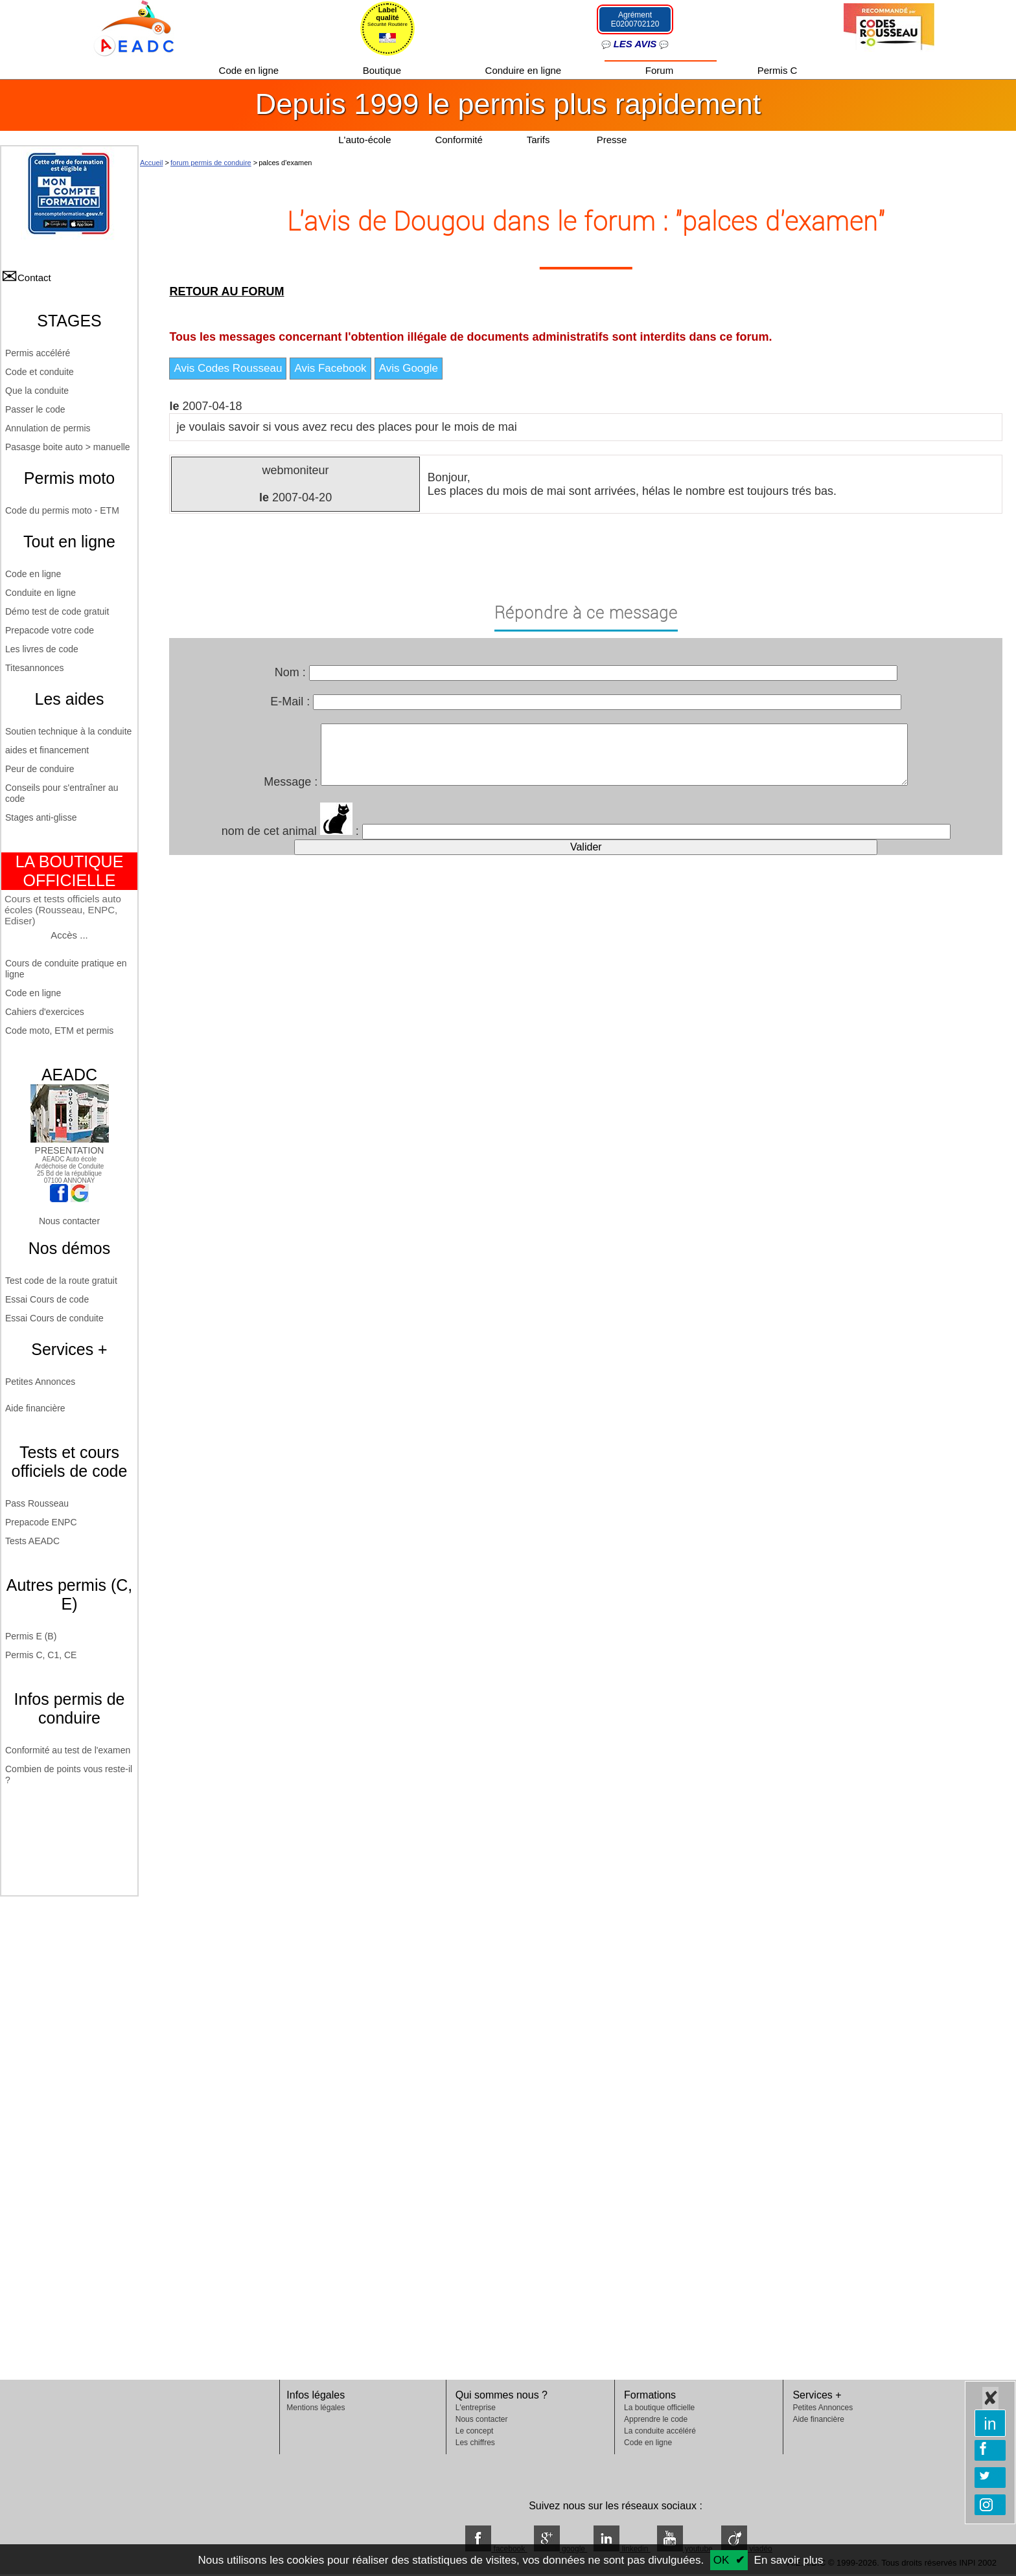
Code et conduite (39, 372)
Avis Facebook (330, 368)
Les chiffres (475, 2442)
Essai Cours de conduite (54, 1318)
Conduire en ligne (524, 70)
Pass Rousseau (37, 1503)
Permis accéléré (37, 353)
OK (721, 2560)
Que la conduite (37, 390)
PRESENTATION (69, 1145)
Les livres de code (41, 649)
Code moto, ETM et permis (59, 1030)
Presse (612, 139)
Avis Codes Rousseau (228, 368)
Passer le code (35, 409)
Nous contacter (69, 1221)
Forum (660, 70)
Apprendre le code (655, 2419)
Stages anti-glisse (41, 817)
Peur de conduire (40, 769)
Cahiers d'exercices (44, 1012)
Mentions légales (315, 2407)
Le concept (475, 2430)
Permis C (777, 70)
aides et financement (47, 750)
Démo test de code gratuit (57, 611)
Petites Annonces (40, 1381)
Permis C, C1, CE (40, 1655)
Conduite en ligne (40, 592)
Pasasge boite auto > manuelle (67, 447)
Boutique (383, 70)
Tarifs (540, 139)
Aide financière (35, 1408)
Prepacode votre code (49, 630)
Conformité (458, 139)
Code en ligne (250, 70)
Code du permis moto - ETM (62, 510)
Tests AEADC (32, 1541)
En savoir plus (789, 2560)
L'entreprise (476, 2407)
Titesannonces (34, 668)
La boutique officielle (659, 2407)
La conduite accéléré (660, 2430)
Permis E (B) (30, 1636)
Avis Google (408, 368)
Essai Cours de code (47, 1299)
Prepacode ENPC (41, 1522)
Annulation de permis (48, 428)
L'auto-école (364, 139)
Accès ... (69, 934)
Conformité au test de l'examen (67, 1750)
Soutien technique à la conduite (68, 731)
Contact (34, 277)
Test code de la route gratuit (61, 1280)
